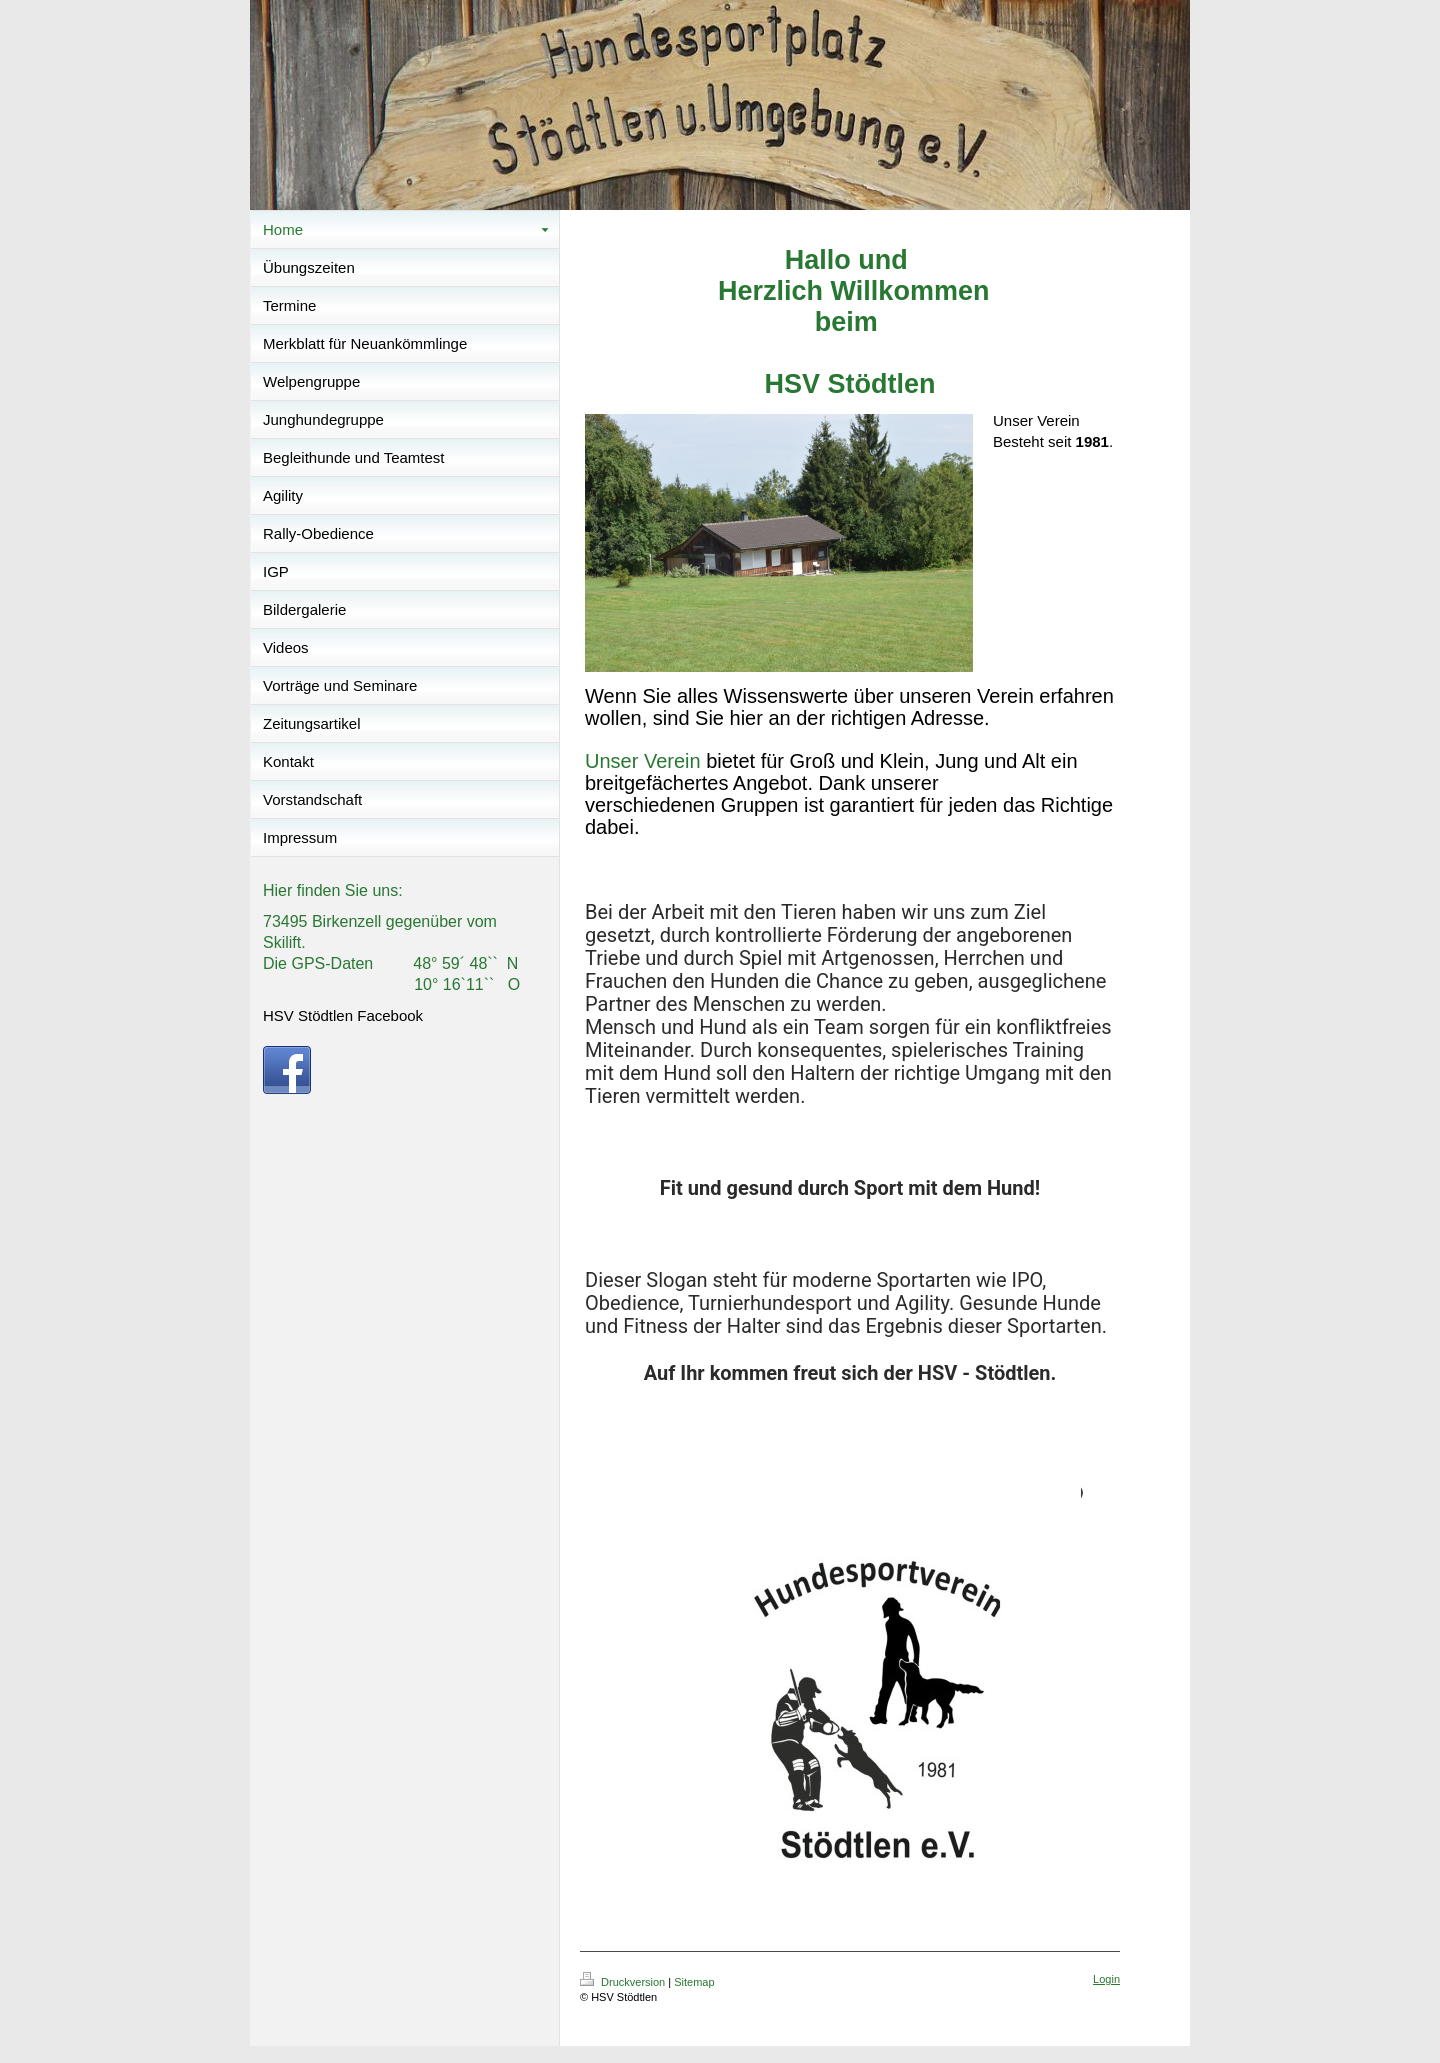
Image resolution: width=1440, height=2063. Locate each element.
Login (1106, 1979)
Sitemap (694, 1982)
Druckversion (624, 1982)
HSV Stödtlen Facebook (343, 1015)
